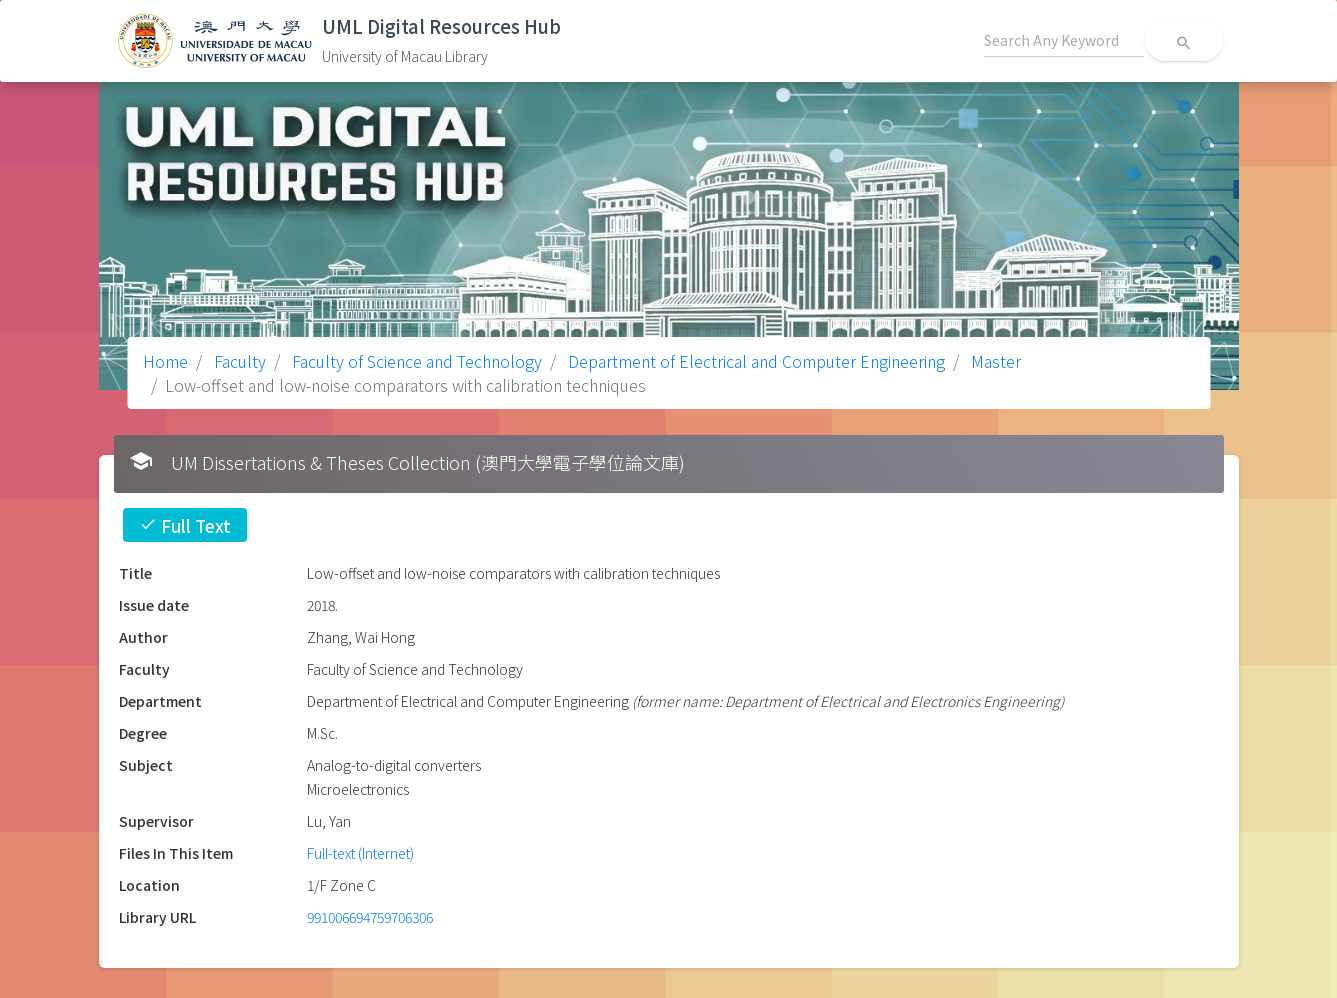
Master (994, 361)
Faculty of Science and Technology (415, 361)
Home (165, 361)
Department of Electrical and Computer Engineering (754, 361)
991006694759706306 (370, 917)
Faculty (238, 361)
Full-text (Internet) (360, 853)
